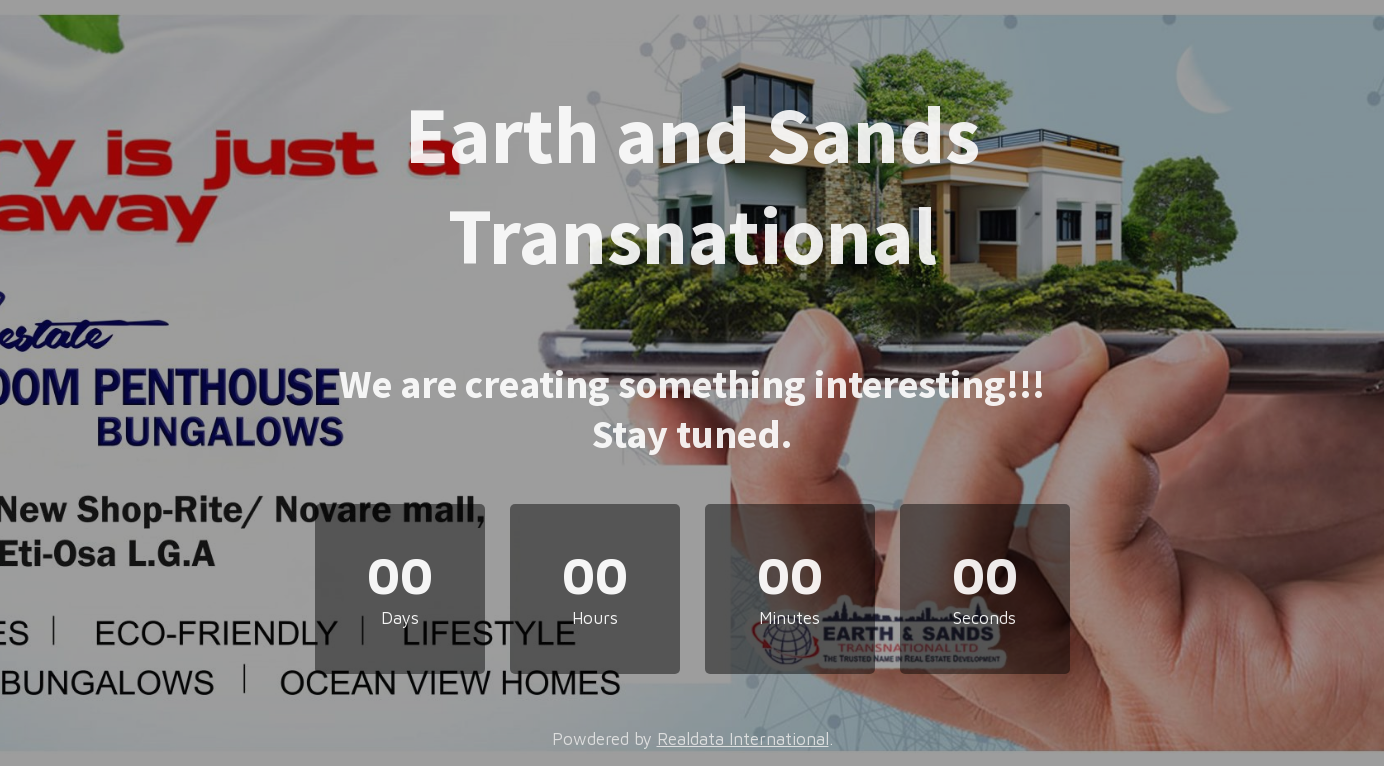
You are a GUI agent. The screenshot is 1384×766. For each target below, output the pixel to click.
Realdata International (743, 739)
